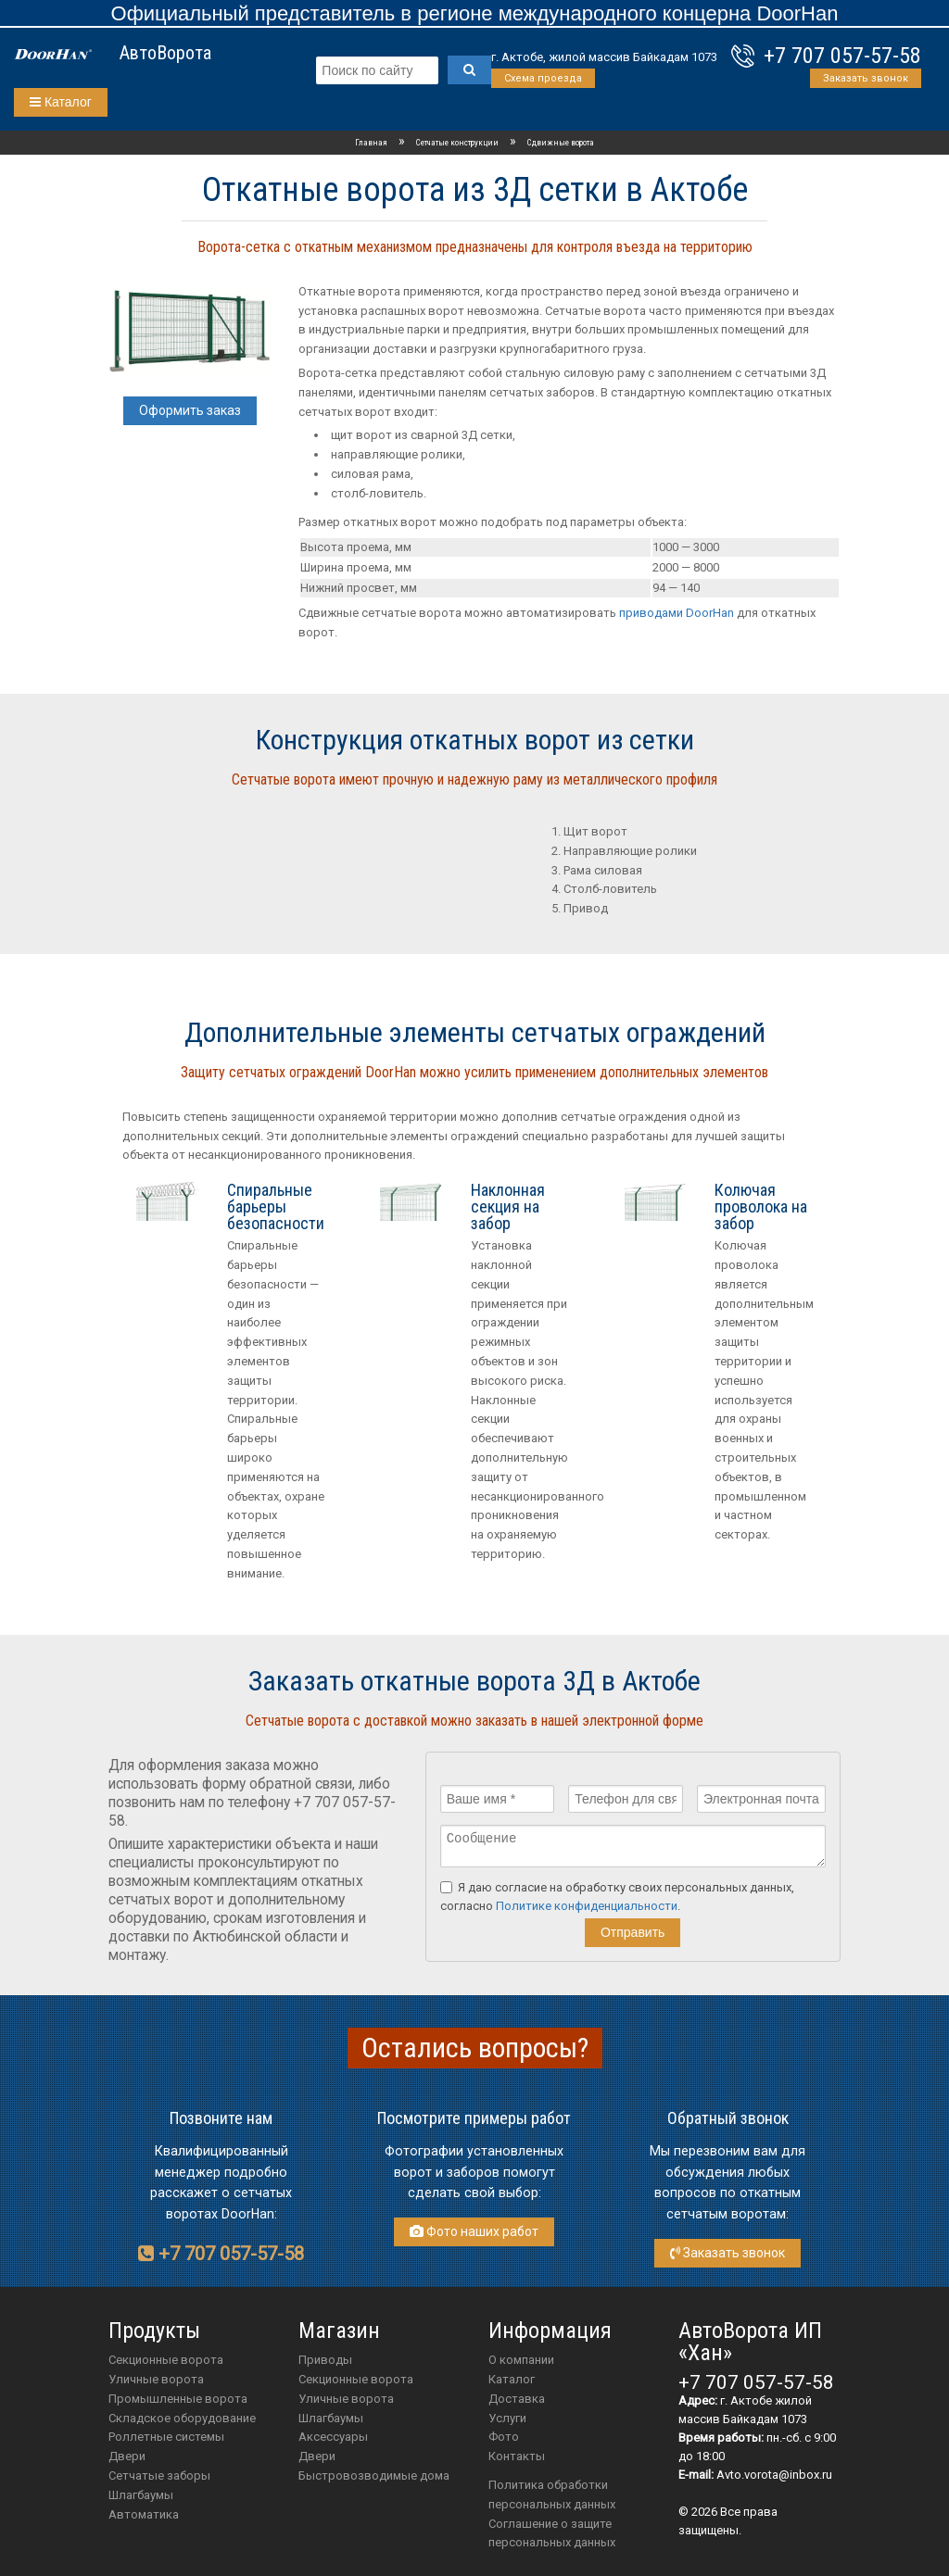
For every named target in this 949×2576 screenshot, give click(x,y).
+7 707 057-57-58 (842, 56)
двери (316, 2456)
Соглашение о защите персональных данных (551, 2533)
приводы (325, 2360)
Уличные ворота (156, 2379)
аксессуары (333, 2437)
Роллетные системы (166, 2437)
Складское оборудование (182, 2418)
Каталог (61, 101)
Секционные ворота (165, 2360)
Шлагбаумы (140, 2495)
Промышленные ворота (177, 2399)
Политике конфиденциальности (586, 1911)
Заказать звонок (865, 78)
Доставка (516, 2399)
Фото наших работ (474, 2231)
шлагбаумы (330, 2418)
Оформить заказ (190, 410)
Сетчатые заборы (159, 2475)
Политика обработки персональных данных (551, 2494)
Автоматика (143, 2514)
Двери (127, 2456)
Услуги (507, 2418)
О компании (521, 2360)
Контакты (516, 2456)
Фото (503, 2437)
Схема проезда (543, 78)
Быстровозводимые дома (373, 2475)
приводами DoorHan (676, 613)
